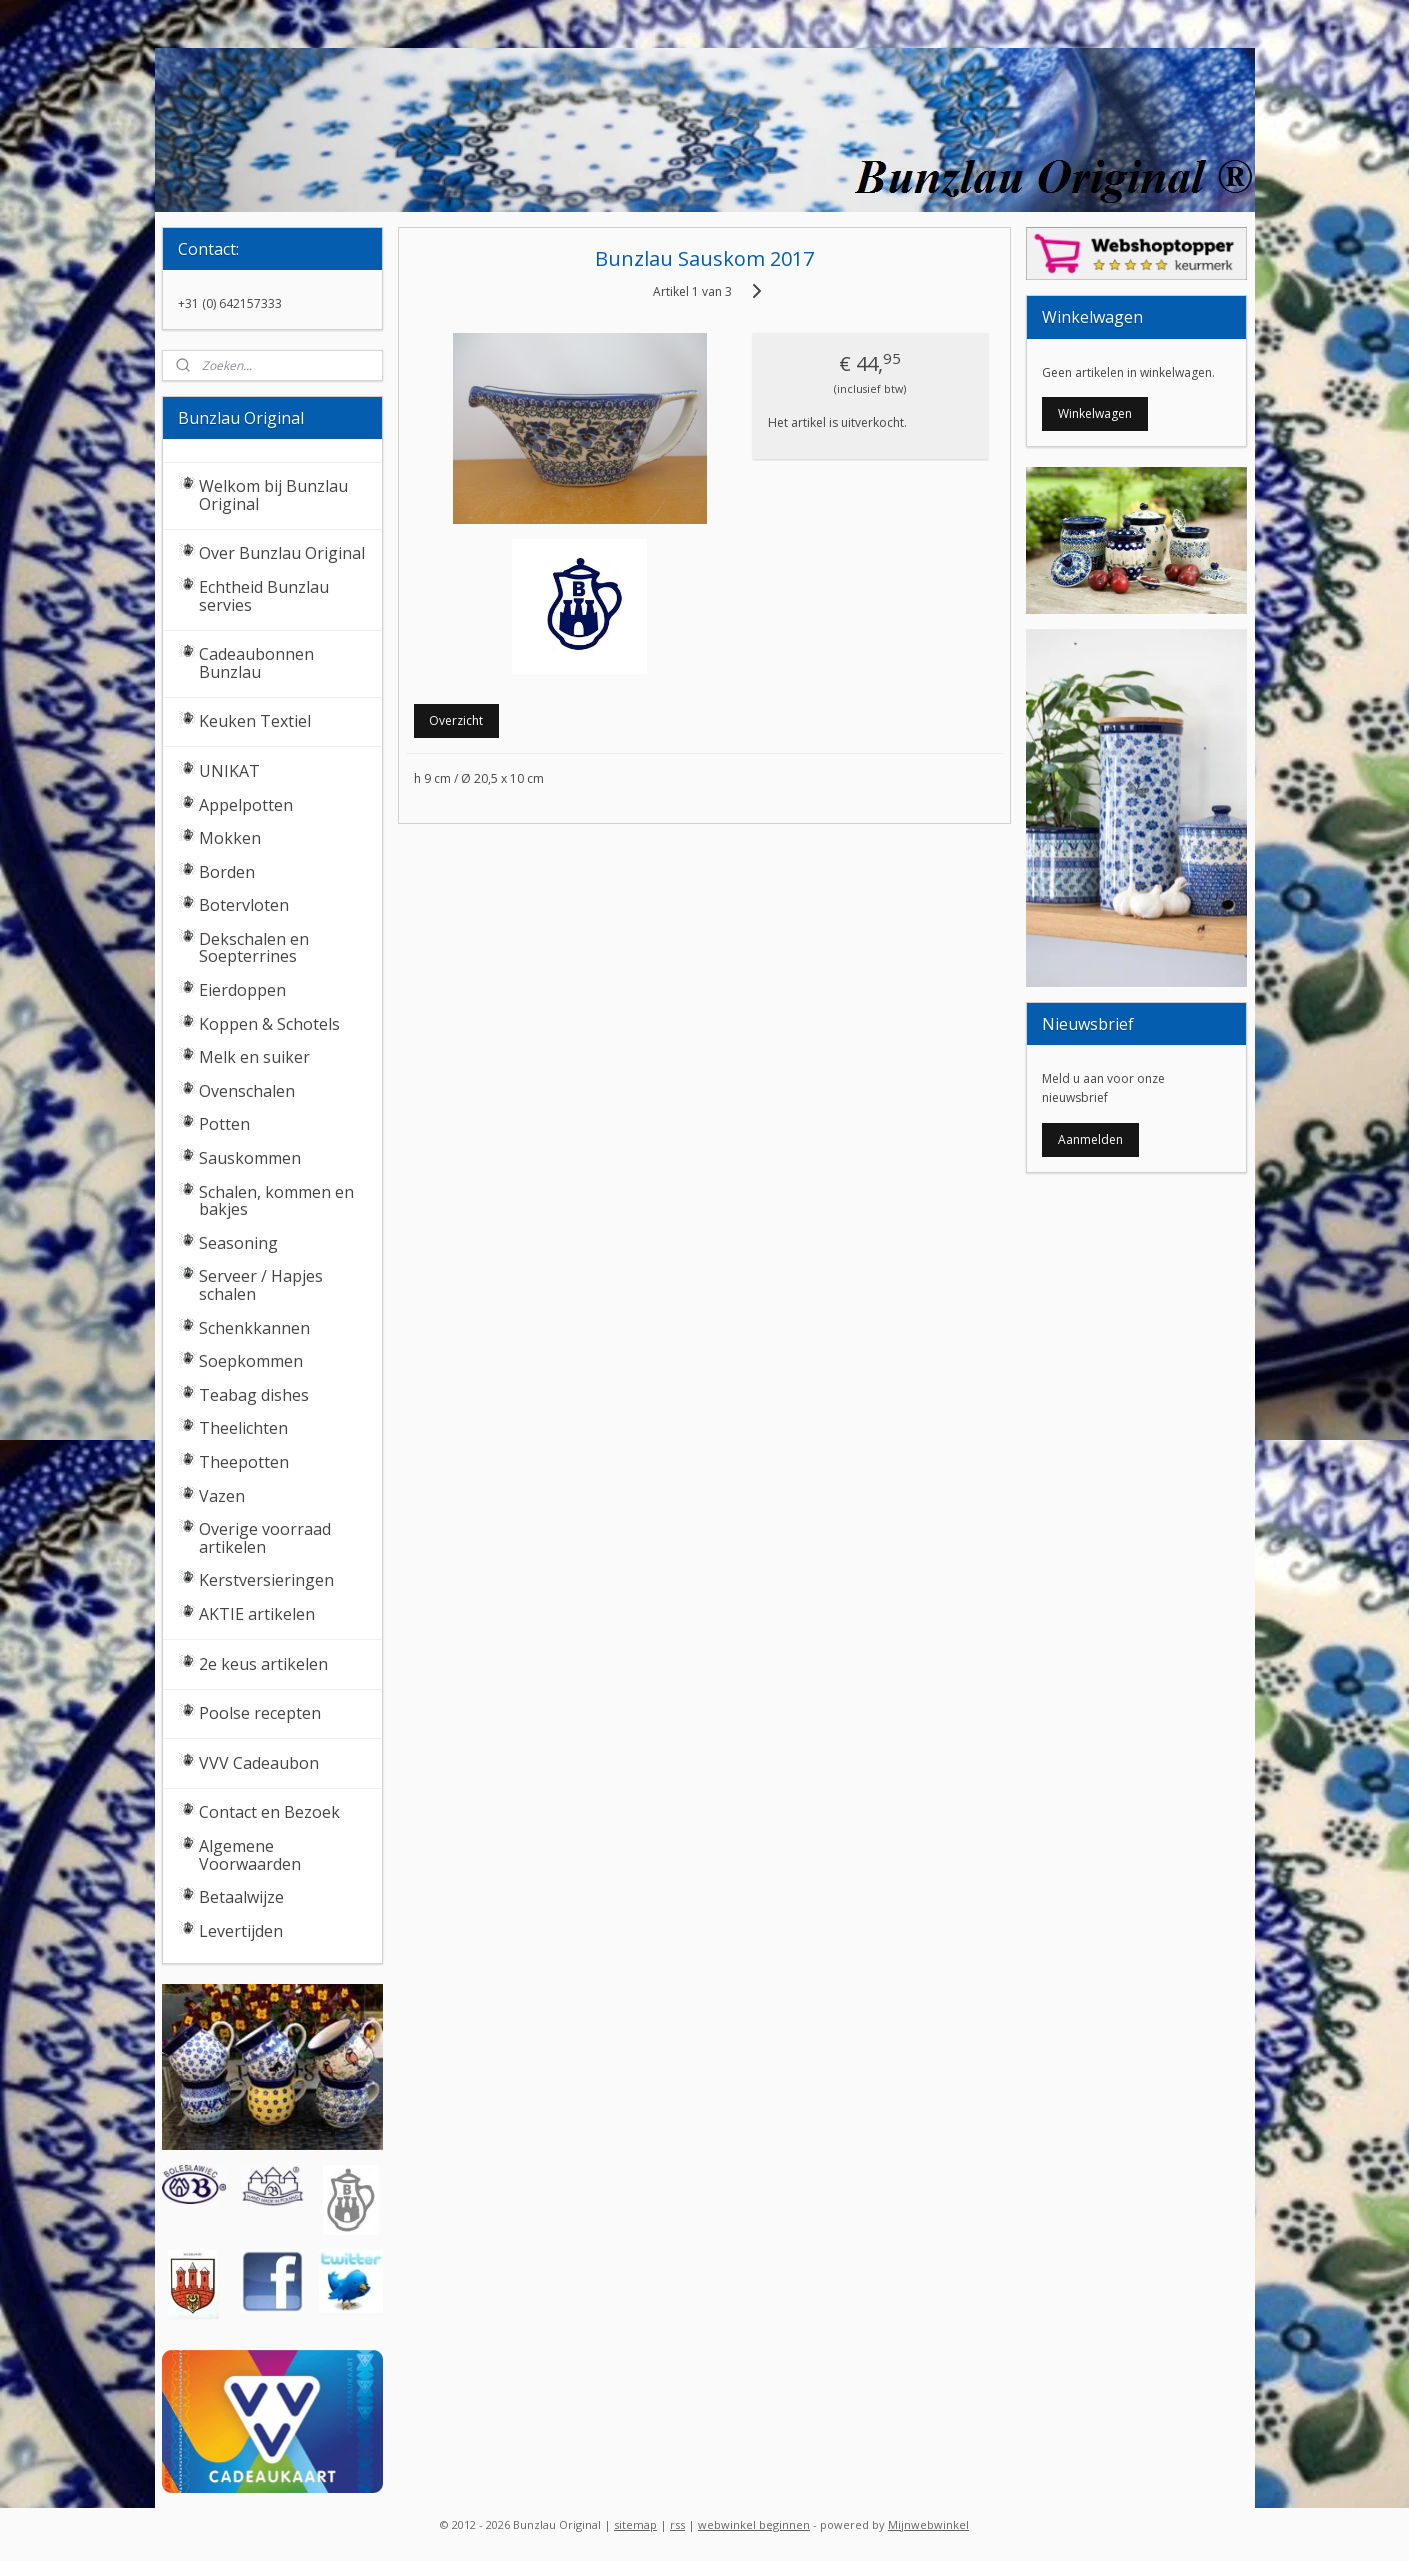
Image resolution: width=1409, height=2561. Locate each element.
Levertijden (241, 1931)
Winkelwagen (1095, 413)
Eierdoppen (242, 990)
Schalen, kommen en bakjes (276, 1201)
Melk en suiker (254, 1057)
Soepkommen (251, 1361)
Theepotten (244, 1462)
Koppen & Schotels (269, 1024)
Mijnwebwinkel (928, 2524)
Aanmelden (1090, 1139)
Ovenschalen (247, 1091)
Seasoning (238, 1243)
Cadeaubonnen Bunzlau (256, 663)
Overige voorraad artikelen (265, 1538)
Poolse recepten (260, 1713)
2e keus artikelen (263, 1664)
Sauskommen (250, 1158)
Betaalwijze (241, 1897)
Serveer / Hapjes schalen (261, 1285)
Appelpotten (246, 805)
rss (677, 2524)
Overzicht (457, 720)
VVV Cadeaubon (259, 1763)
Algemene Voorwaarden (250, 1855)
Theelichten (243, 1428)
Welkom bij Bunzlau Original (273, 495)
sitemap (635, 2524)
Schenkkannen (254, 1328)
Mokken (230, 838)
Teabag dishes (254, 1395)
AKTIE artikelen (257, 1614)
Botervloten (244, 905)
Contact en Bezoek (269, 1812)
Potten (224, 1124)
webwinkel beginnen (754, 2524)
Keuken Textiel (255, 721)
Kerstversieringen (266, 1580)
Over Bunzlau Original (282, 553)
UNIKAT (229, 771)
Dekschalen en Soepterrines (254, 948)
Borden (227, 872)
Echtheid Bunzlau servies (264, 596)
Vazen (222, 1496)
